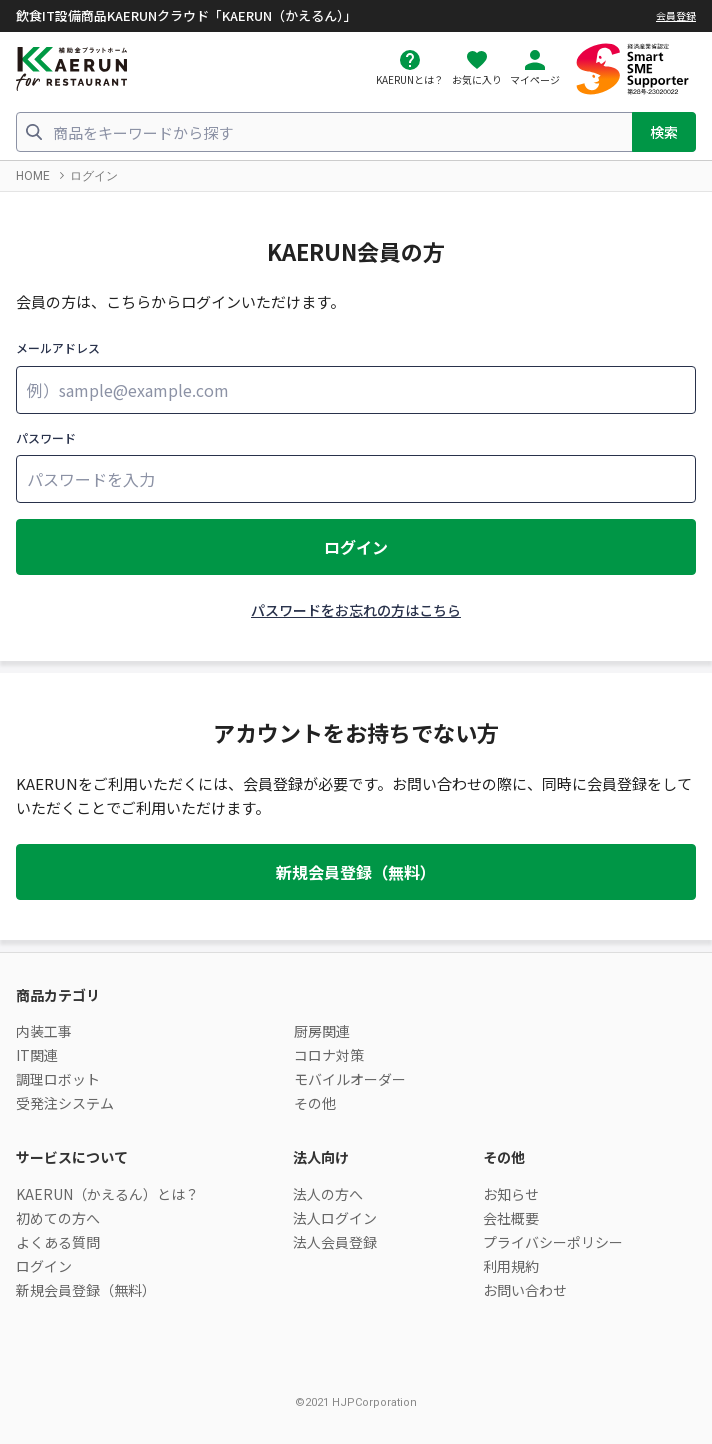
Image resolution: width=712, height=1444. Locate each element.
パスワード (46, 437)
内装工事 (44, 1031)
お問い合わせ (525, 1290)
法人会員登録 (335, 1242)
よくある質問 (58, 1242)
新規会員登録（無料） (356, 872)
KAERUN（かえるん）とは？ (107, 1194)
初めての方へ (58, 1218)
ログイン (356, 547)
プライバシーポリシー (553, 1242)
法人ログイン (335, 1218)
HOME (33, 176)
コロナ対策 (329, 1055)
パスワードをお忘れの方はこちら (356, 610)
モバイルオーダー (350, 1079)
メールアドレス (58, 347)
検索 (664, 132)
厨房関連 (322, 1031)
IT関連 (37, 1055)
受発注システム (65, 1103)
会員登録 (676, 15)
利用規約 (511, 1266)
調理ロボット (58, 1079)
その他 (315, 1103)
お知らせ (511, 1194)
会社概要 (511, 1218)
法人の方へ (328, 1194)
